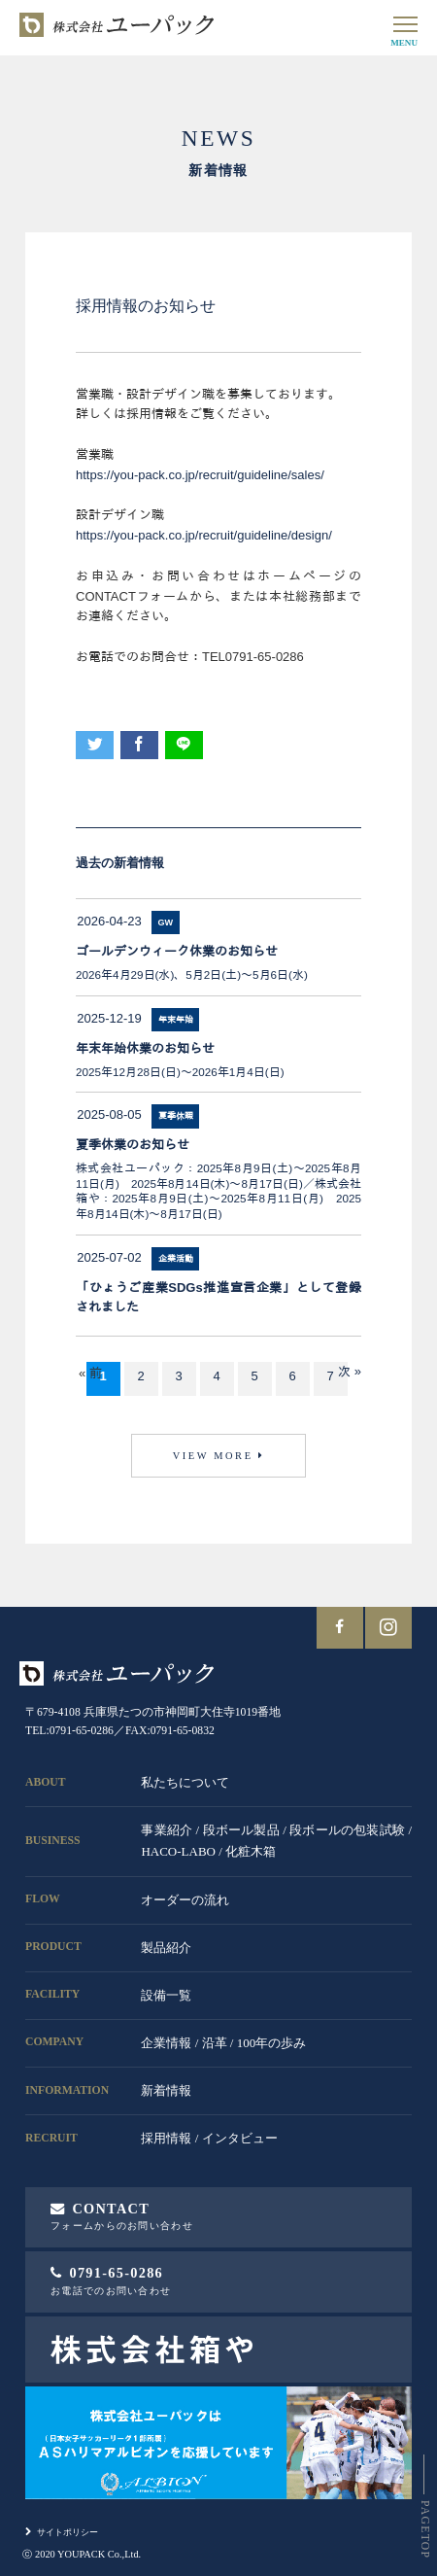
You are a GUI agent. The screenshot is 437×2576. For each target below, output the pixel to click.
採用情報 (166, 2138)
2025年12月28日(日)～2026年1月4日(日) (180, 1071)
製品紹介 (166, 1947)
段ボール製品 (241, 1830)
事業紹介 (166, 1830)
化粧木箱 (250, 1851)
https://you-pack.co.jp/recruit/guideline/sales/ (200, 475)
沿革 (214, 2043)
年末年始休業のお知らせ (145, 1048)
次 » (349, 1371)
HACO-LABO (178, 1851)
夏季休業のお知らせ (132, 1144)
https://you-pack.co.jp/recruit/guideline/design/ (204, 535)
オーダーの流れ (185, 1900)
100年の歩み (272, 2043)
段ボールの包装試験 (347, 1830)
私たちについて (185, 1782)
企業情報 (166, 2043)
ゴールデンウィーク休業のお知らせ (177, 951)
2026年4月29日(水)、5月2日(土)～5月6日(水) (192, 974)
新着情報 (166, 2090)
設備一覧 (166, 1995)
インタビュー (240, 2138)
